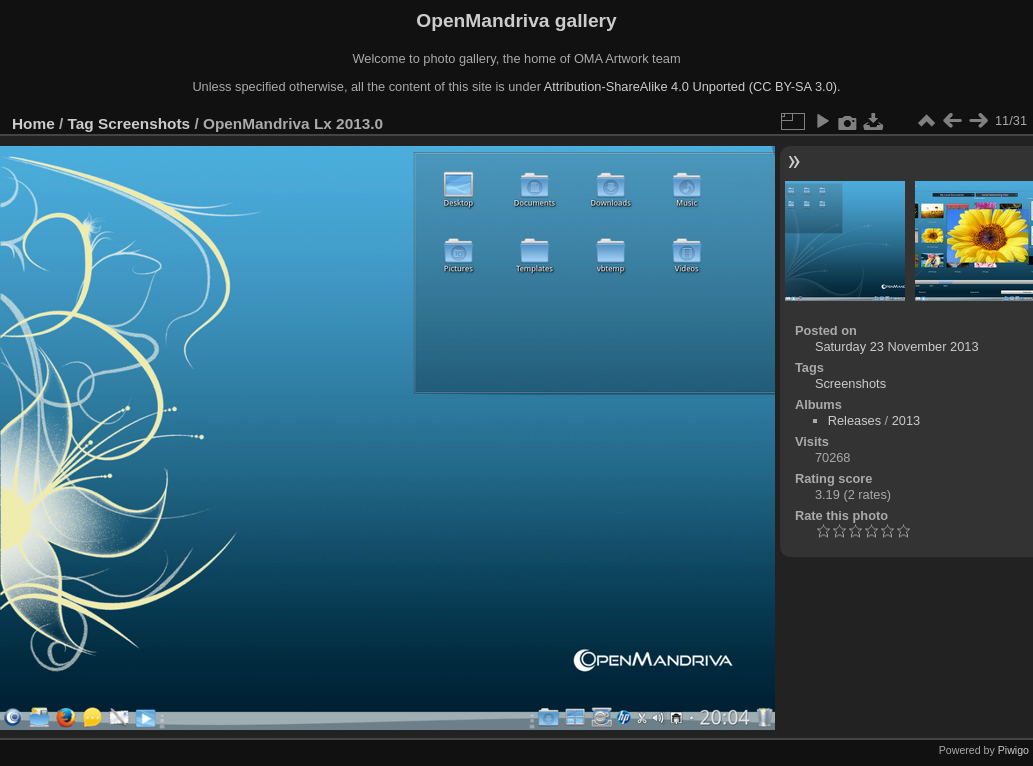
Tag (81, 123)
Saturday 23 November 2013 (897, 346)
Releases (854, 420)
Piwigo (1013, 750)
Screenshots (144, 123)
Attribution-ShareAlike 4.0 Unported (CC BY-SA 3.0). (692, 86)
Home (33, 123)
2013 (906, 420)
